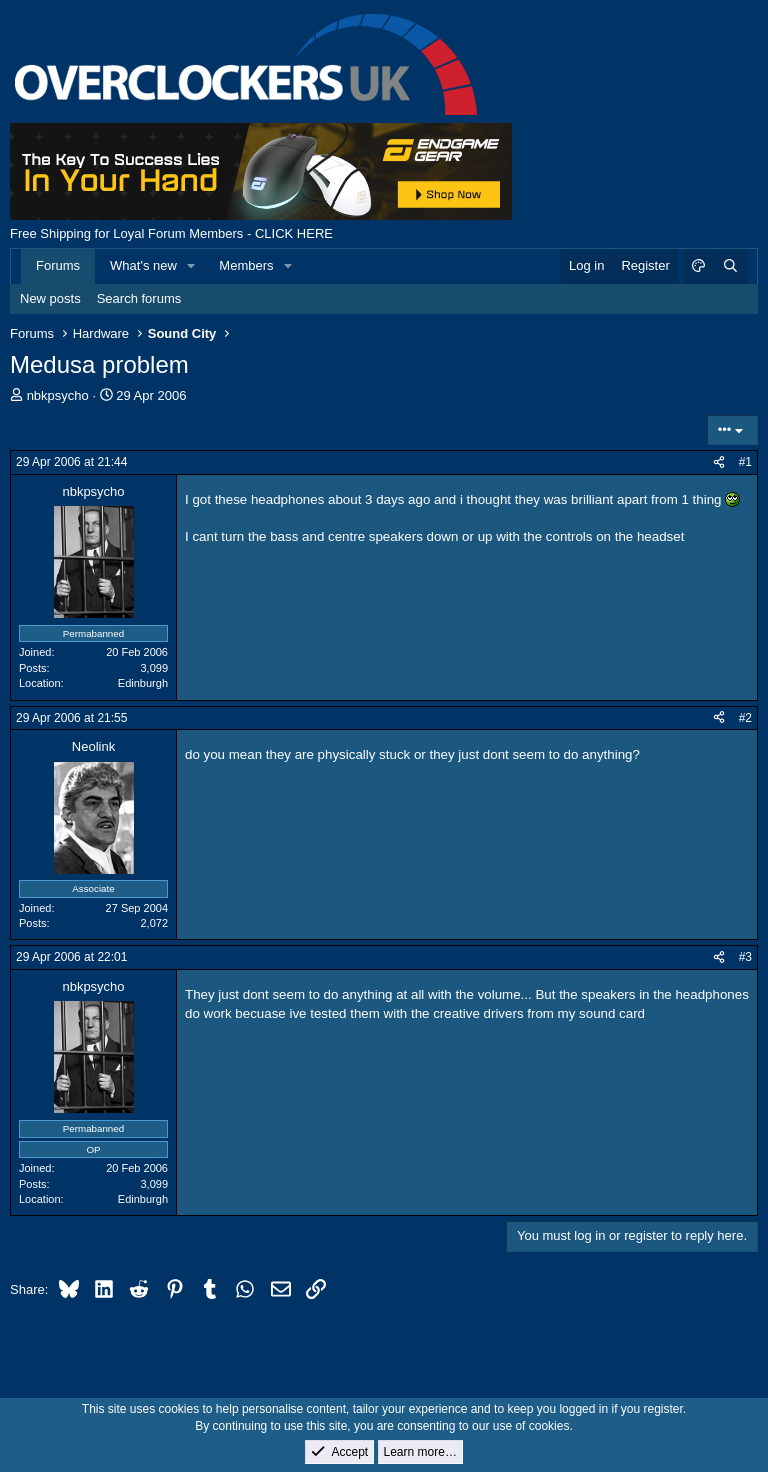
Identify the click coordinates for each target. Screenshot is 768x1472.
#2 (745, 718)
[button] (192, 266)
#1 (745, 462)
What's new (143, 265)
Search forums (139, 298)
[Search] (730, 266)
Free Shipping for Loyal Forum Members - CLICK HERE (171, 233)
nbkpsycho (58, 395)
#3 (745, 957)
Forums (58, 265)
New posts (50, 298)
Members (246, 265)
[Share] (719, 462)
